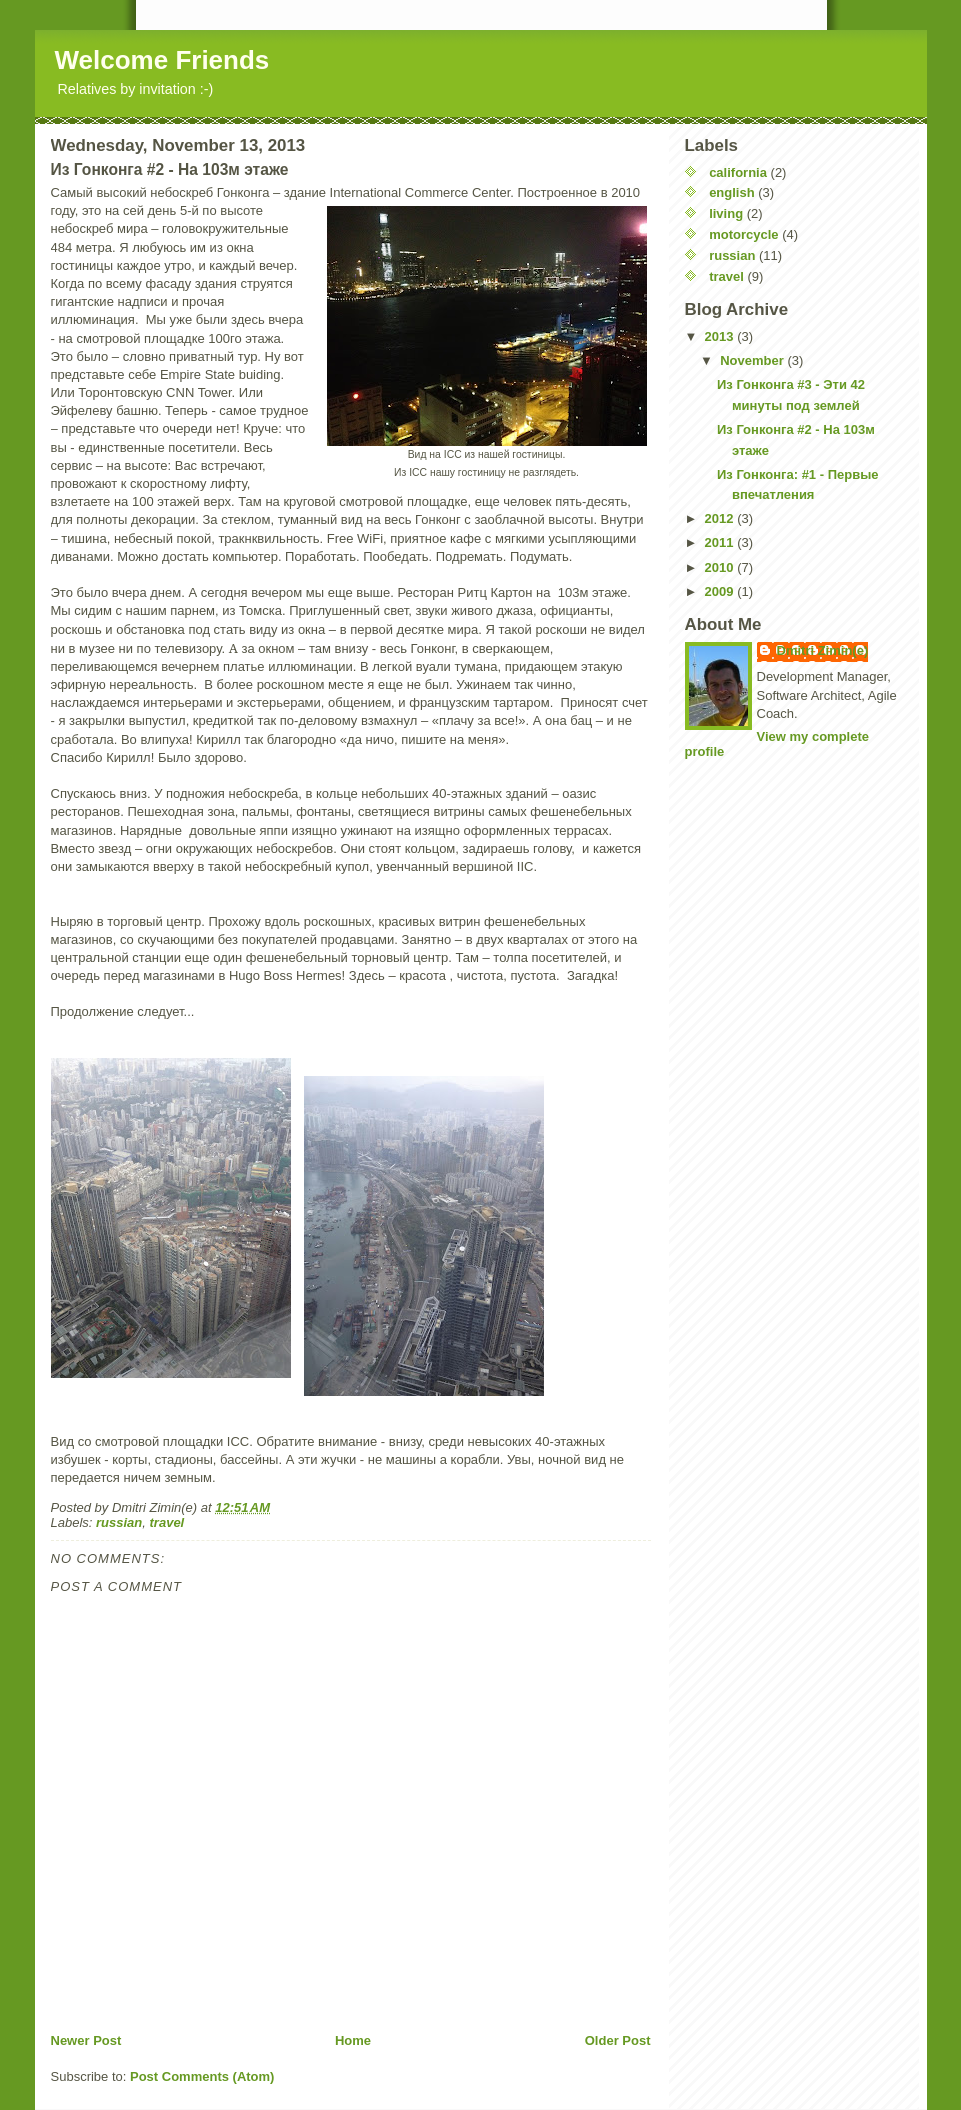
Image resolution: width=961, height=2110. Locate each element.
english (732, 192)
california (738, 172)
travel (167, 1522)
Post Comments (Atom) (202, 2076)
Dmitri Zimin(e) (823, 650)
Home (353, 2040)
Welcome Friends (162, 60)
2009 (721, 591)
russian (119, 1522)
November (753, 360)
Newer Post (86, 2040)
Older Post (618, 2040)
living (726, 213)
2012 (721, 518)
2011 (721, 542)
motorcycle (743, 234)
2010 (721, 567)
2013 (721, 336)
